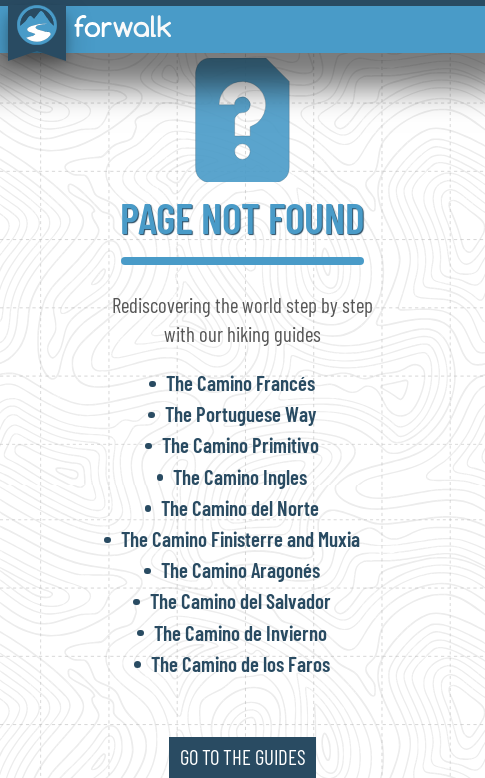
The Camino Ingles (240, 476)
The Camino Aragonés (240, 569)
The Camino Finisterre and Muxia (240, 538)
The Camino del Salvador (240, 600)
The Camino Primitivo (240, 444)
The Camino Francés (240, 382)
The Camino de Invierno (240, 632)
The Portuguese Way (240, 413)
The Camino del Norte (240, 507)
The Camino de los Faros (240, 663)
